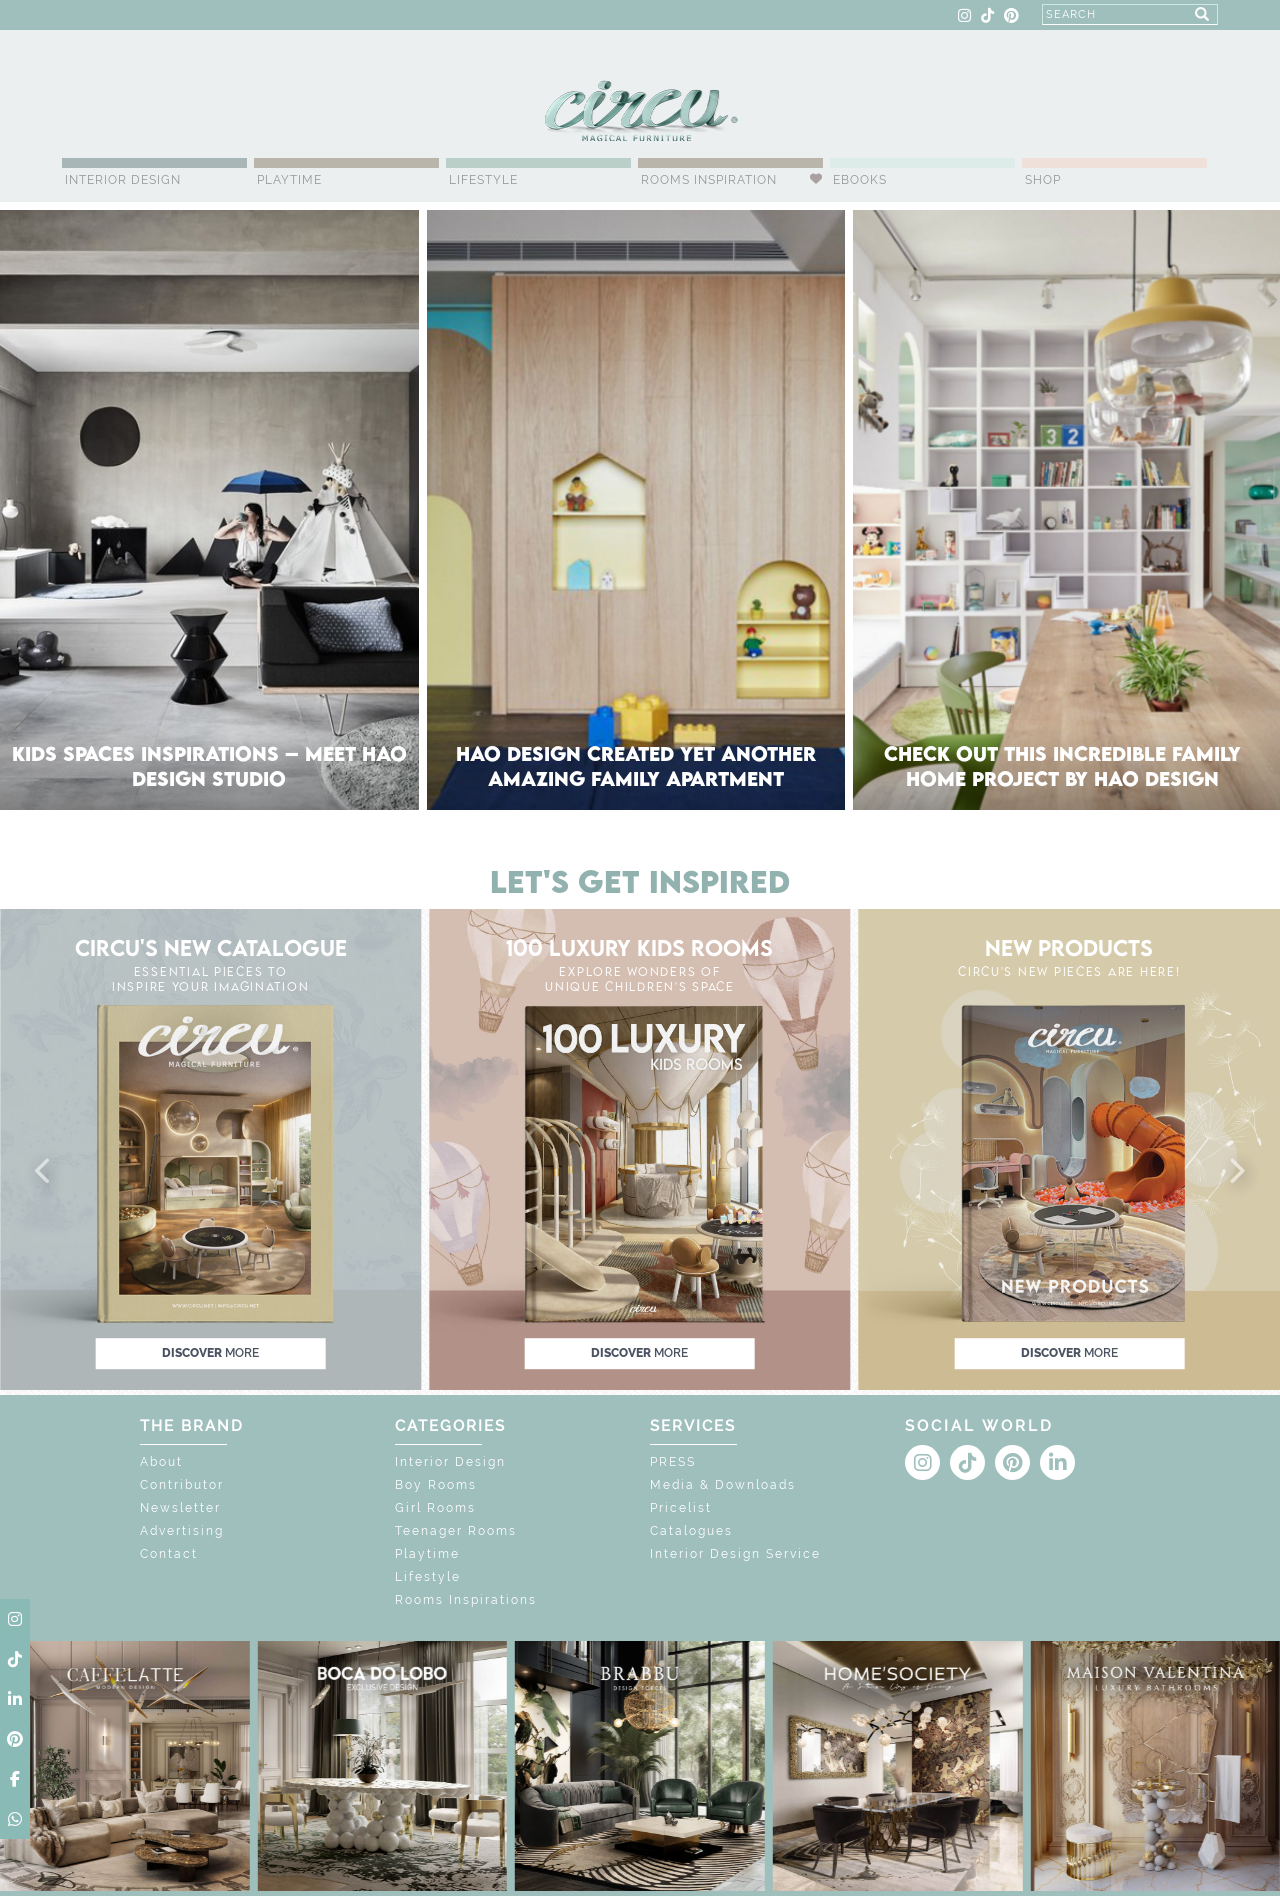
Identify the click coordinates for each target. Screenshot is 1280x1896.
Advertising (182, 1531)
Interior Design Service (735, 1554)
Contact (169, 1554)
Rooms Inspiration (709, 180)
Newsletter (180, 1508)
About (161, 1462)
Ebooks (860, 180)
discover (210, 1353)
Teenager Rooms (456, 1531)
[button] (44, 1172)
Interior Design (123, 180)
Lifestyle (483, 180)
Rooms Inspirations (466, 1600)
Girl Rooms (435, 1508)
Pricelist (681, 1508)
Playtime (289, 180)
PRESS (673, 1462)
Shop (1043, 180)
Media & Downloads (723, 1485)
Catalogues (691, 1531)
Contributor (182, 1485)
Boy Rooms (436, 1485)
